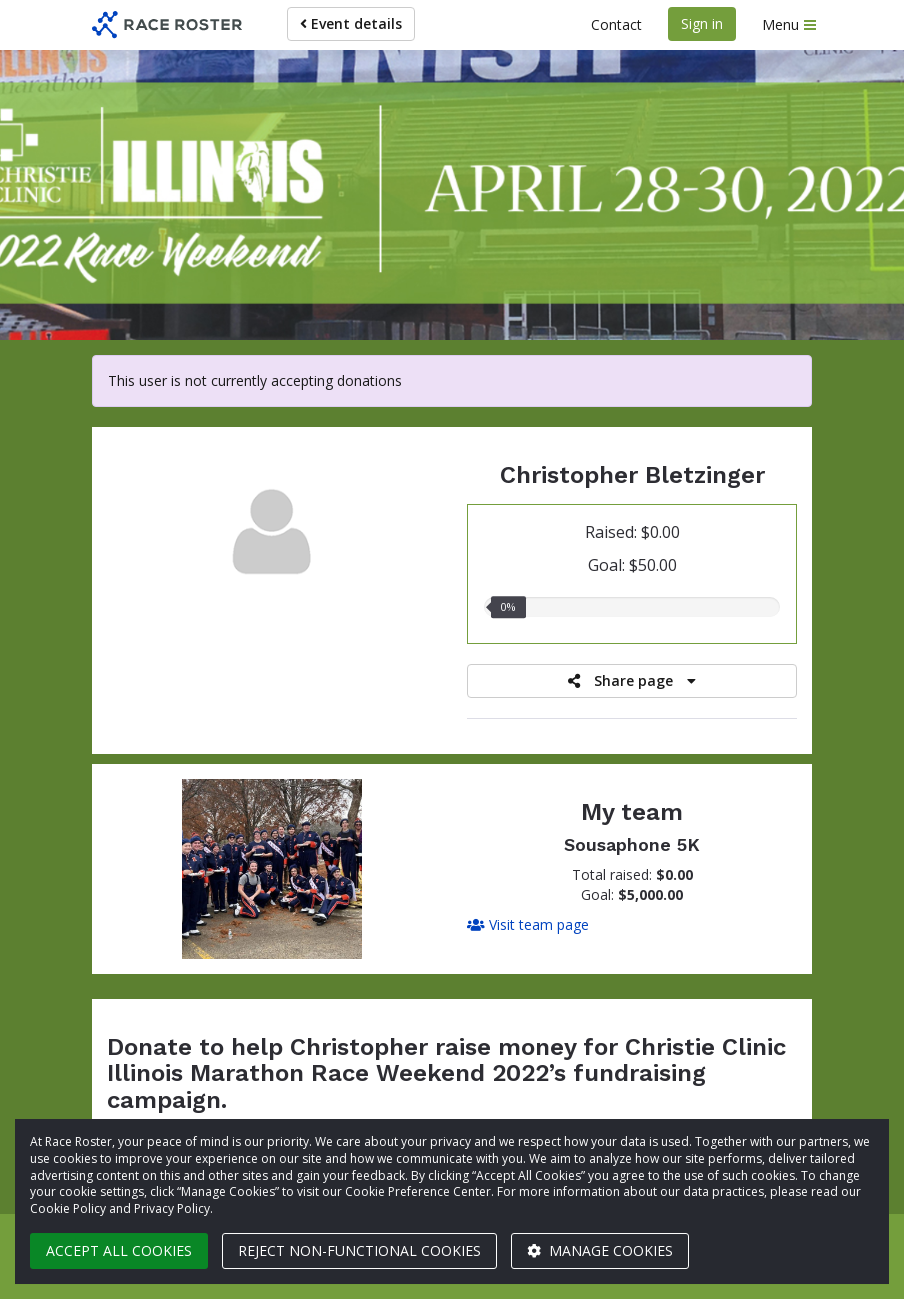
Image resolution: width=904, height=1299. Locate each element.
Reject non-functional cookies (359, 1250)
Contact (616, 24)
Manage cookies (600, 1250)
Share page (632, 680)
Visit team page (528, 924)
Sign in (702, 23)
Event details (351, 23)
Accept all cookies (119, 1250)
